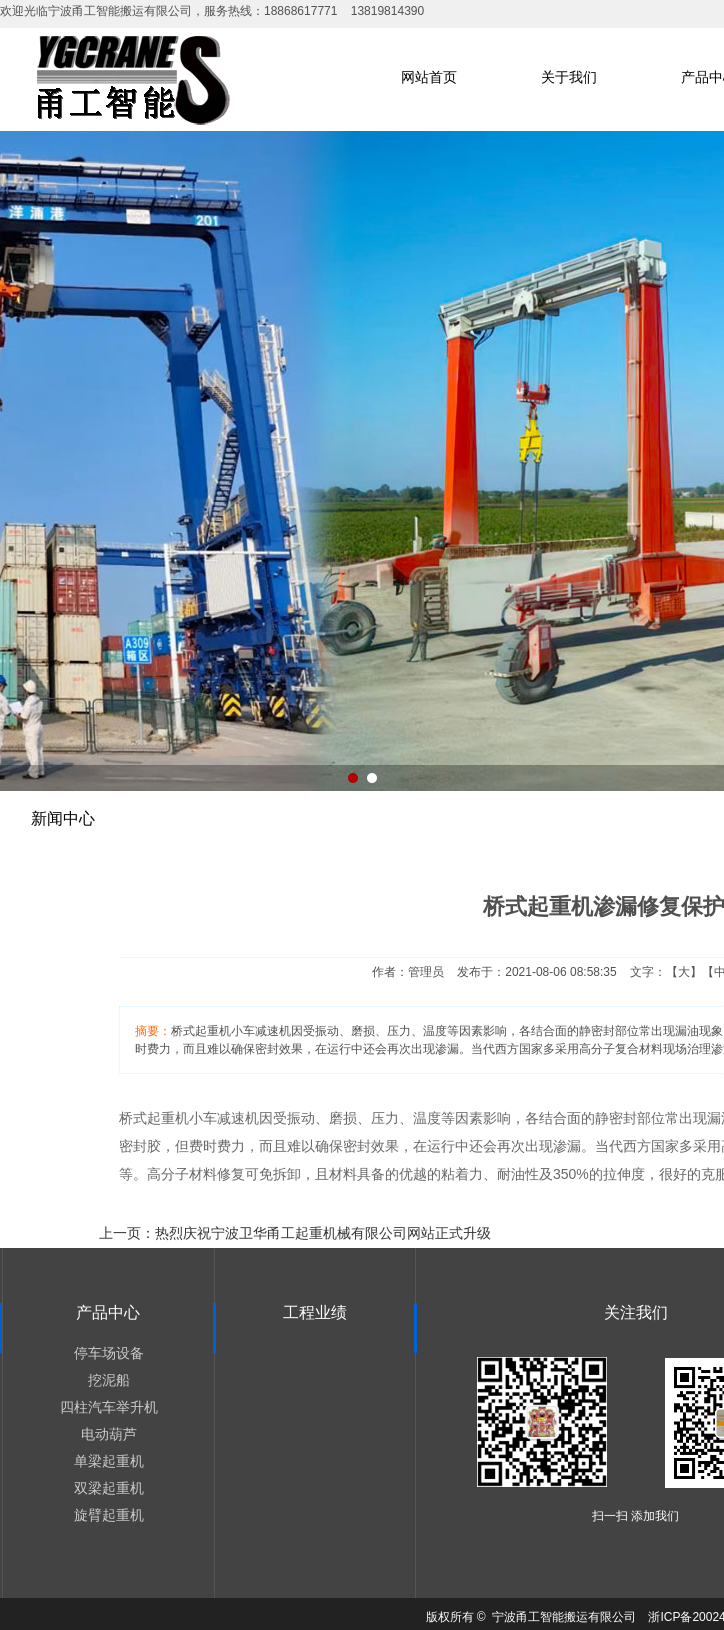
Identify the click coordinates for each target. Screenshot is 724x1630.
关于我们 (569, 77)
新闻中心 (63, 818)
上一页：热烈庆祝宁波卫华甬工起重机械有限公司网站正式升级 (295, 1233)
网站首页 (429, 77)
